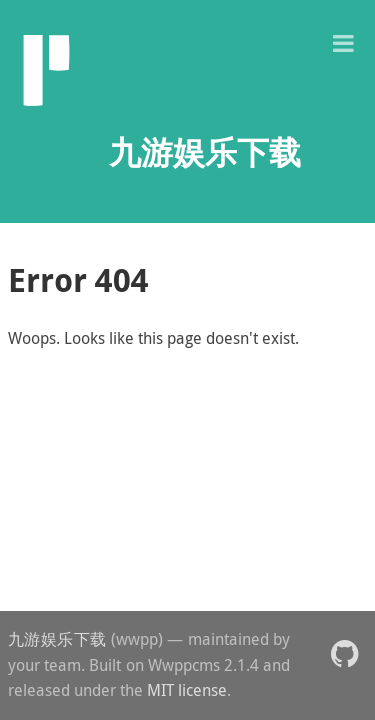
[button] (343, 41)
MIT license (187, 690)
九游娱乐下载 (57, 639)
